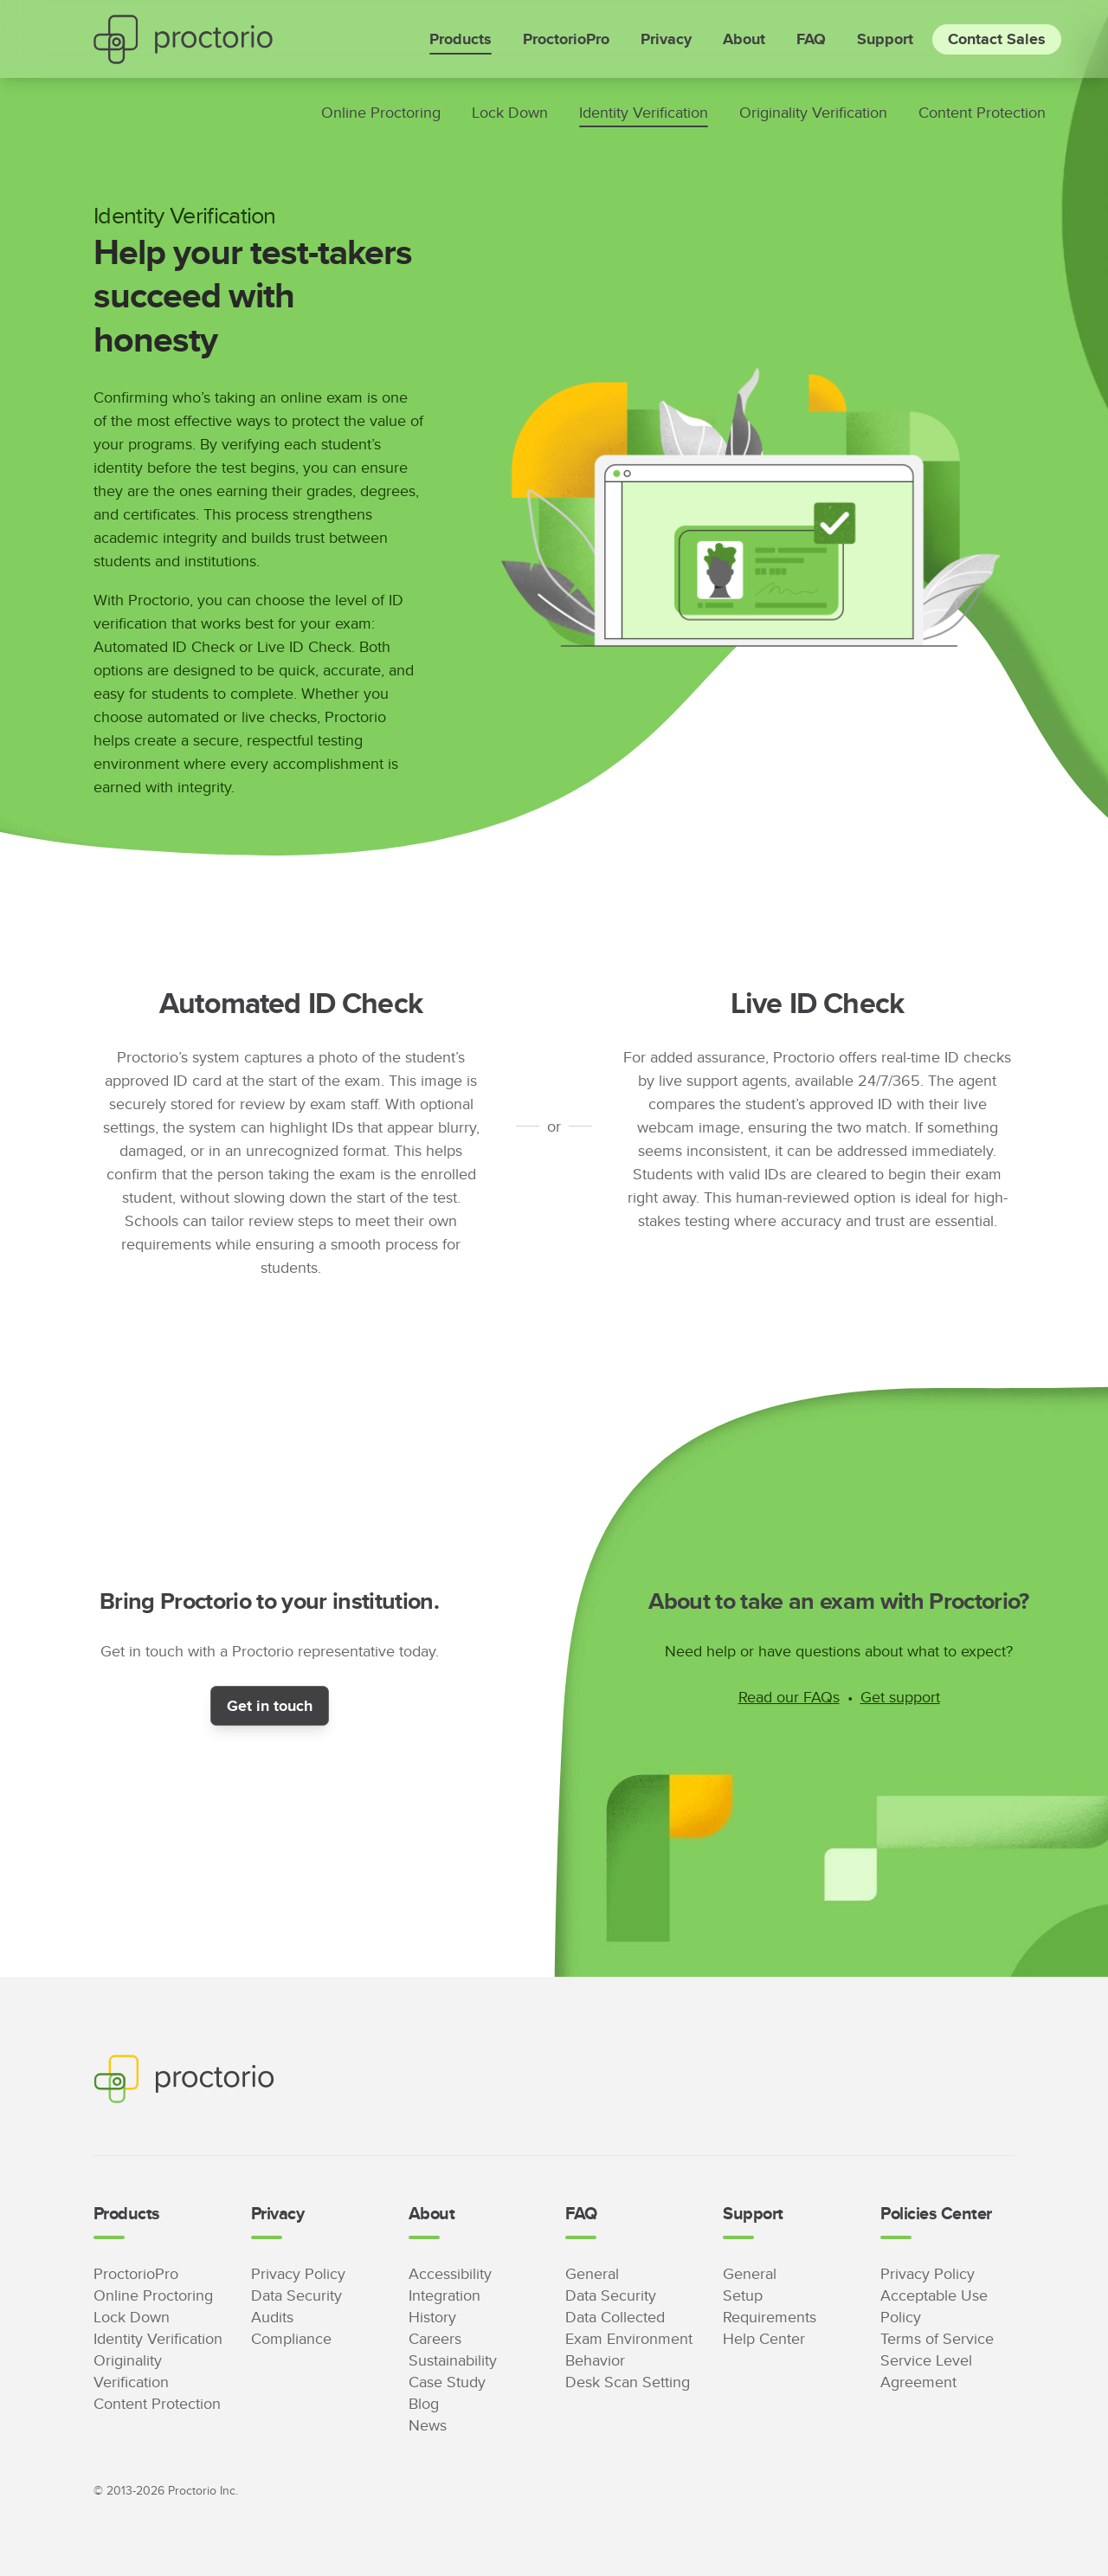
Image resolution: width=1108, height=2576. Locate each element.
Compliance (291, 2338)
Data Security (296, 2295)
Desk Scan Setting (627, 2381)
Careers (435, 2338)
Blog (424, 2403)
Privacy (666, 39)
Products (460, 39)
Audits (272, 2316)
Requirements (769, 2316)
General (592, 2273)
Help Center (764, 2338)
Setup (743, 2295)
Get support (900, 1697)
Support (885, 39)
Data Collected (615, 2316)
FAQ (811, 39)
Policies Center (935, 2213)
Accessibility (450, 2273)
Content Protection (982, 112)
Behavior (595, 2360)
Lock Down (510, 112)
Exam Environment (628, 2338)
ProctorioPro (566, 39)
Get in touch (269, 1706)
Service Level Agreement (926, 2370)
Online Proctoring (381, 112)
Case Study (447, 2381)
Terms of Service (937, 2338)
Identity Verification (643, 112)
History (432, 2316)
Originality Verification (813, 112)
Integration (444, 2295)
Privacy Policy (298, 2273)
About (744, 39)
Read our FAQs (789, 1697)
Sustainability (453, 2360)
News (428, 2425)
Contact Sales (997, 39)
